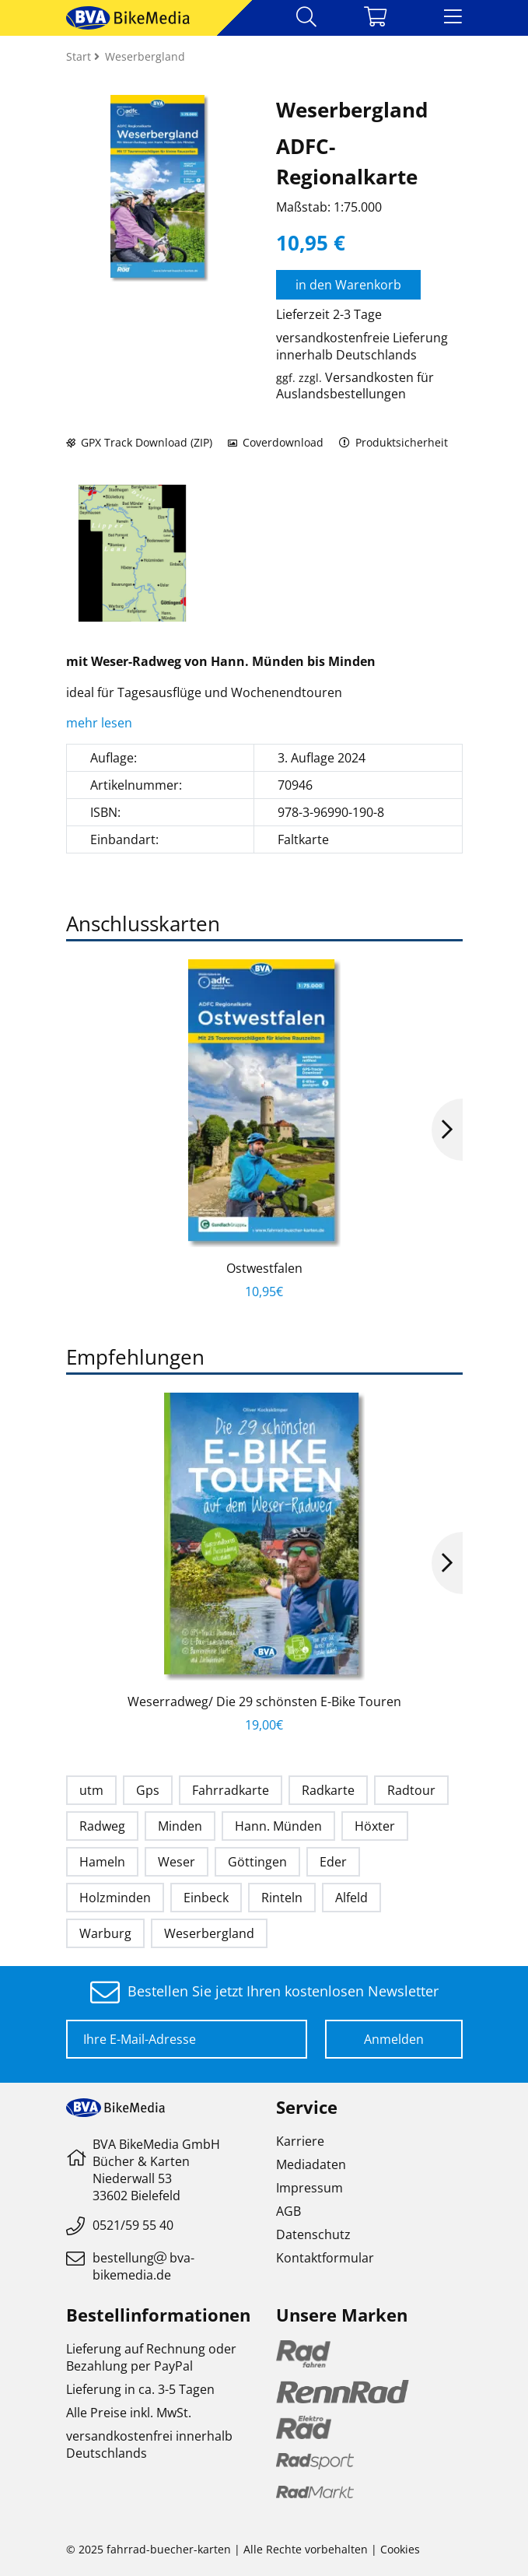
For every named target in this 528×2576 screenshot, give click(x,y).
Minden (180, 1826)
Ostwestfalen (264, 1268)
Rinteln (281, 1897)
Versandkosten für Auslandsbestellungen (355, 385)
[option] (132, 553)
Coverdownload (275, 442)
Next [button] (447, 1130)
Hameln (102, 1861)
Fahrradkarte (230, 1790)
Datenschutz (313, 2234)
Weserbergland (209, 1933)
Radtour (411, 1790)
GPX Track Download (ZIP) (139, 442)
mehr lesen (100, 722)
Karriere (300, 2141)
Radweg (102, 1826)
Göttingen (257, 1861)
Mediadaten (311, 2164)
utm (91, 1790)
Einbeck (206, 1897)
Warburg (105, 1933)
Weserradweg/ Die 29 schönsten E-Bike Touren (264, 1701)
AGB (288, 2211)
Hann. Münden (278, 1826)
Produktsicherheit (394, 442)
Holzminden (115, 1897)
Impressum (309, 2187)
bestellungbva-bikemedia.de (143, 2266)
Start (80, 56)
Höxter (375, 1826)
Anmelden (394, 2039)
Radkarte (328, 1790)
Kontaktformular (325, 2257)
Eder (333, 1861)
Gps (147, 1790)
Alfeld (351, 1897)
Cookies (400, 2549)
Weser (176, 1861)
